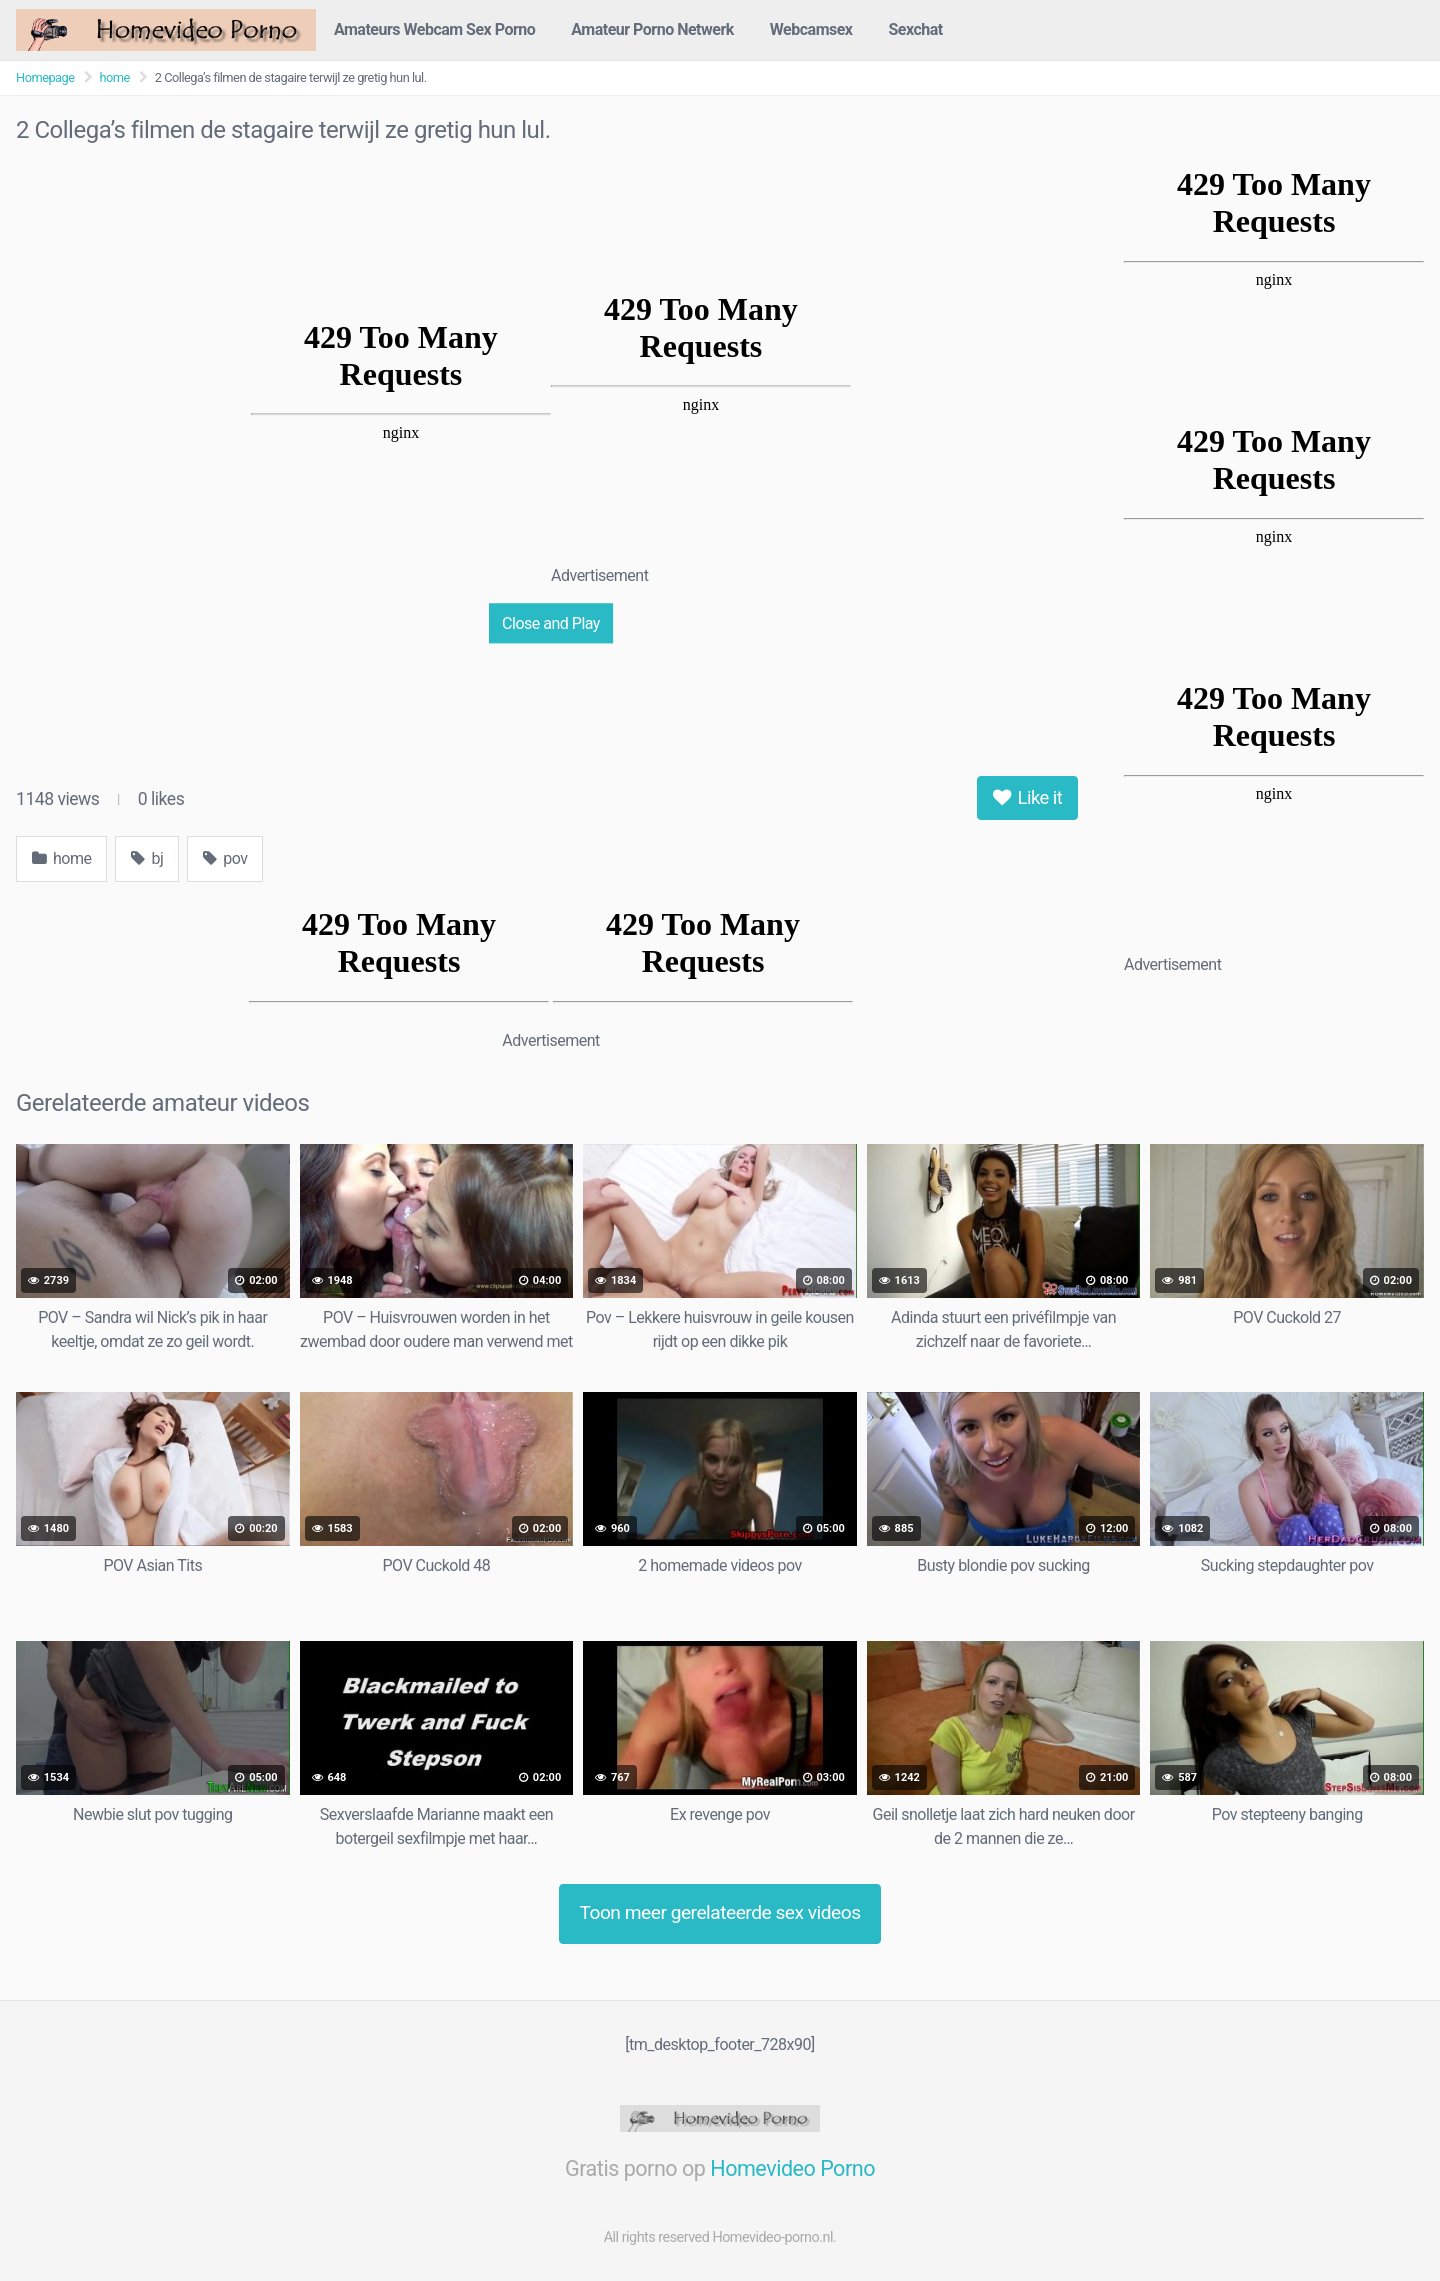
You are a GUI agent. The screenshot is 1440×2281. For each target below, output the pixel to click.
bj (147, 858)
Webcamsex (811, 29)
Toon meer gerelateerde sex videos (719, 1912)
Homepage (45, 77)
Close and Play (551, 622)
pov (225, 858)
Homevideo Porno (792, 2168)
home (115, 77)
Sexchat (916, 29)
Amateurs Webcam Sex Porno (434, 29)
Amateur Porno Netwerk (652, 29)
